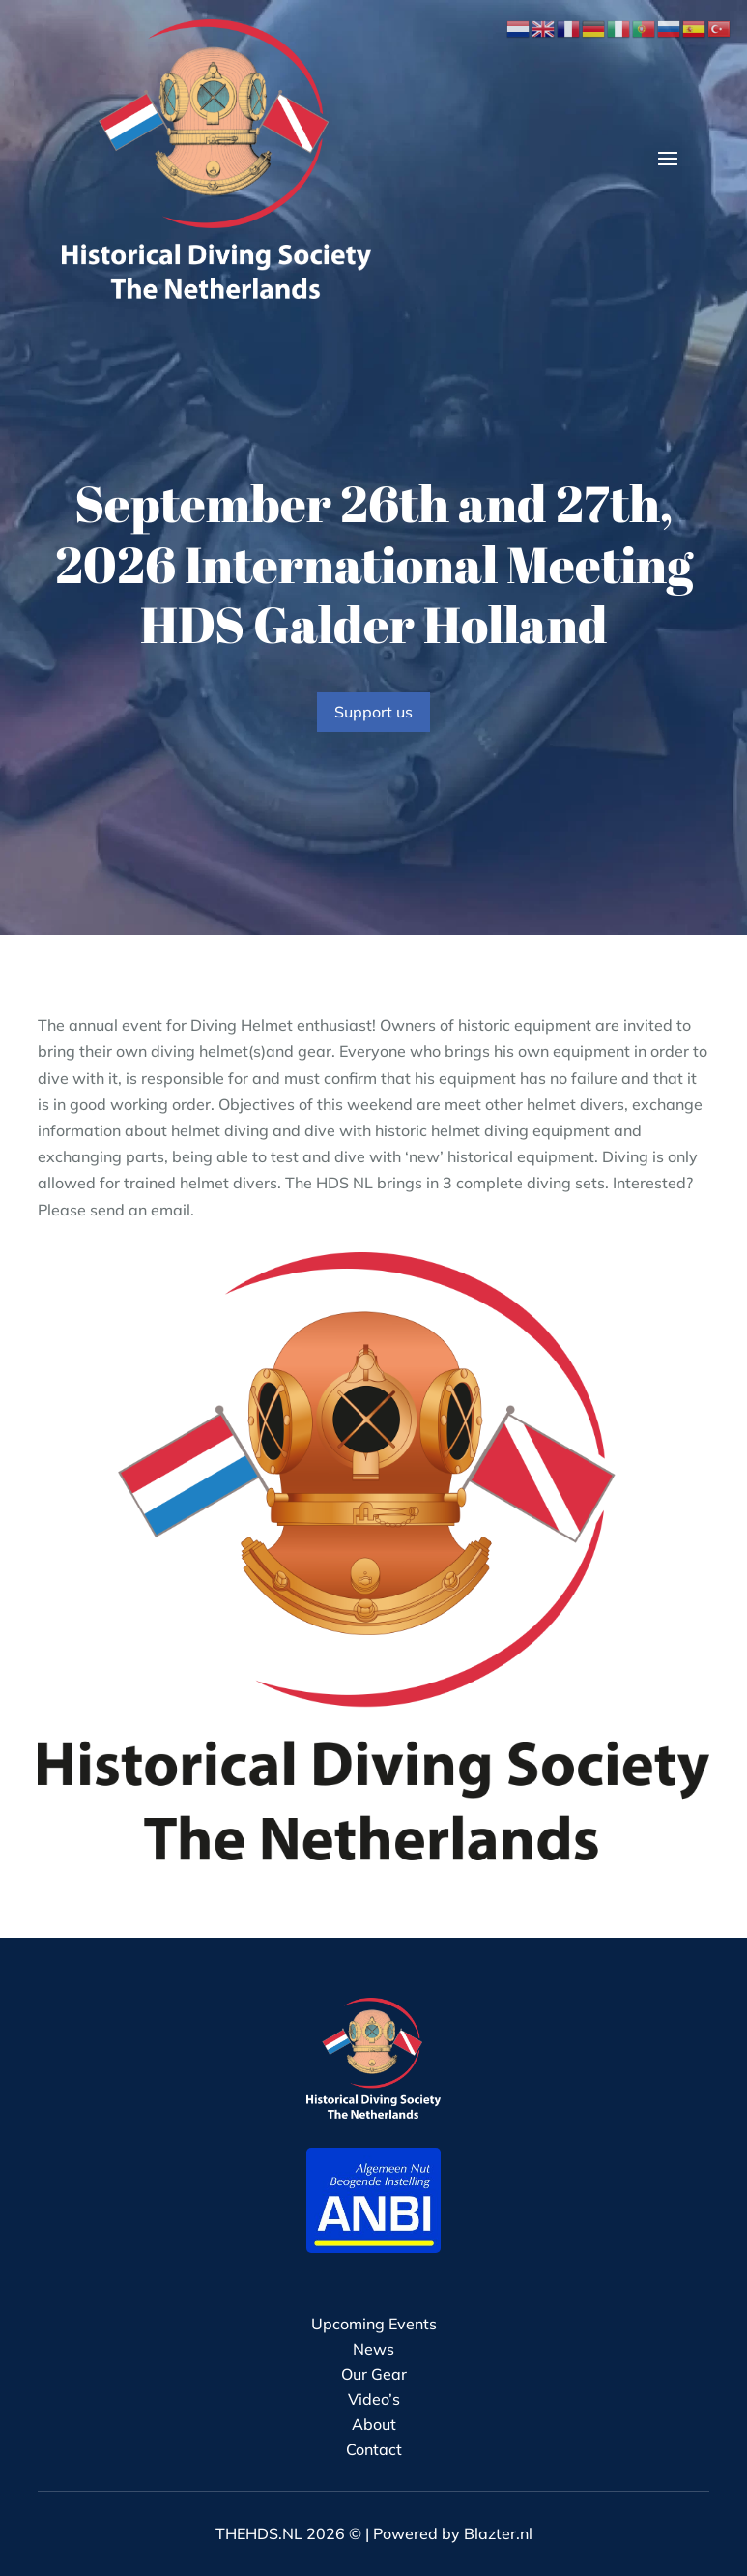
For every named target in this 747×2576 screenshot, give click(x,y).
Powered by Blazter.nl (452, 2533)
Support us (373, 711)
